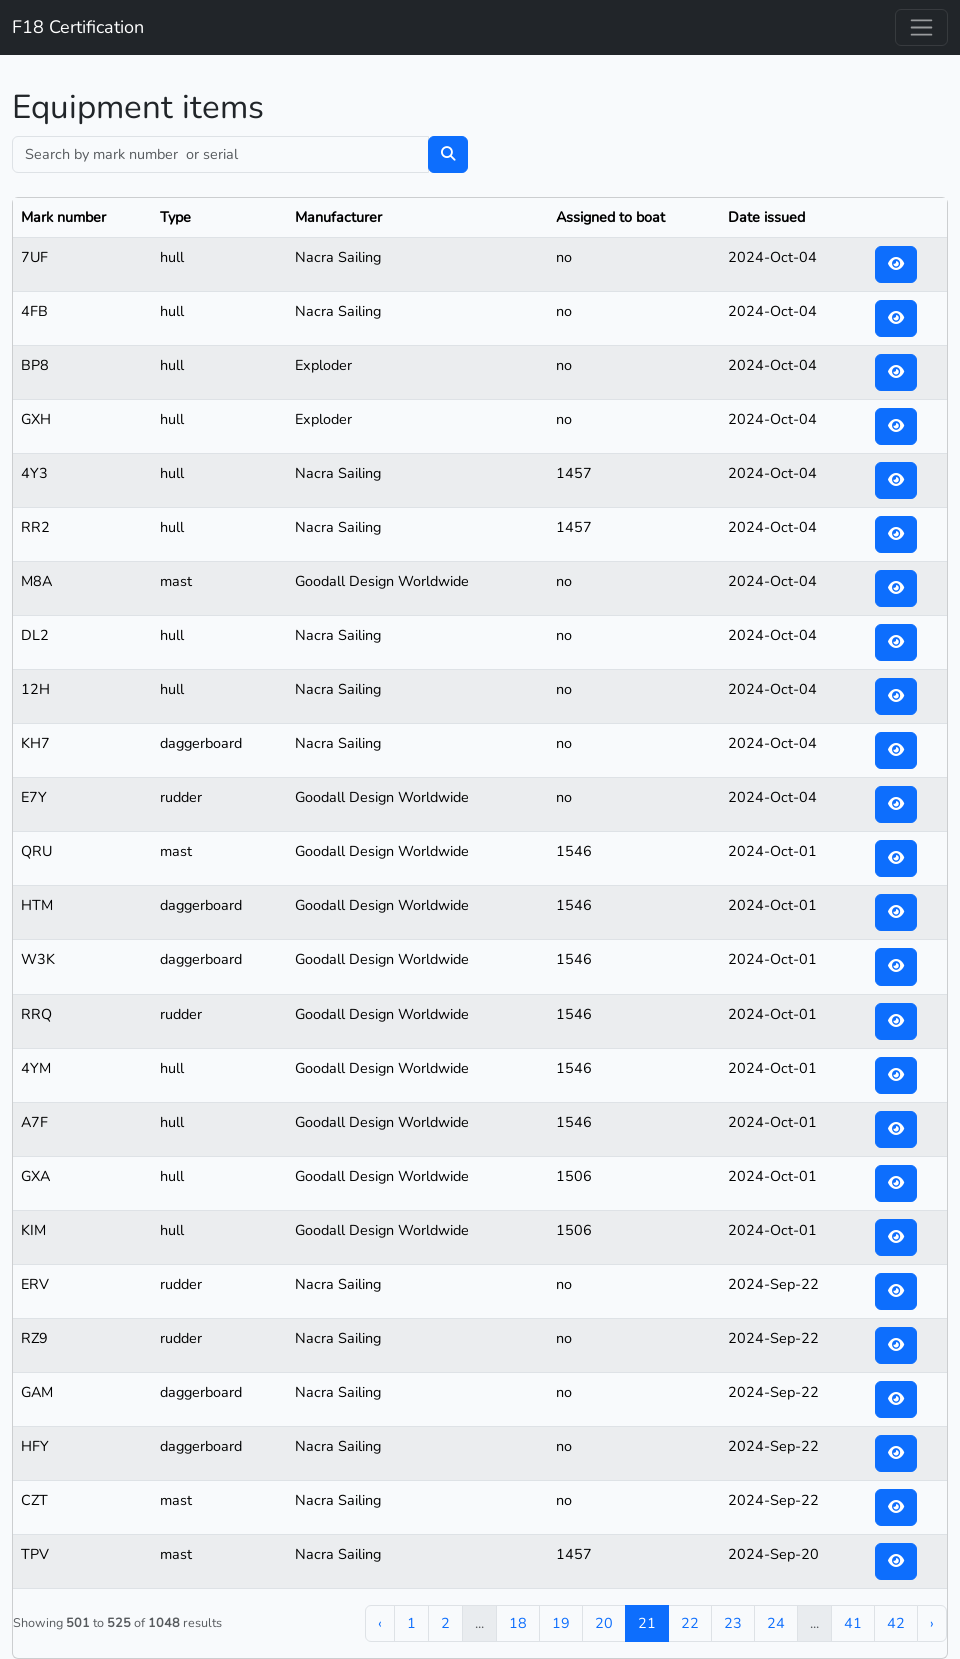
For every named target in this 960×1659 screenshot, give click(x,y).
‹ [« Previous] (380, 1623)
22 (690, 1623)
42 (896, 1623)
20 (604, 1623)
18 (518, 1623)
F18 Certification (78, 27)
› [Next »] (932, 1623)
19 (561, 1623)
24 (776, 1623)
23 (733, 1623)
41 (853, 1623)
